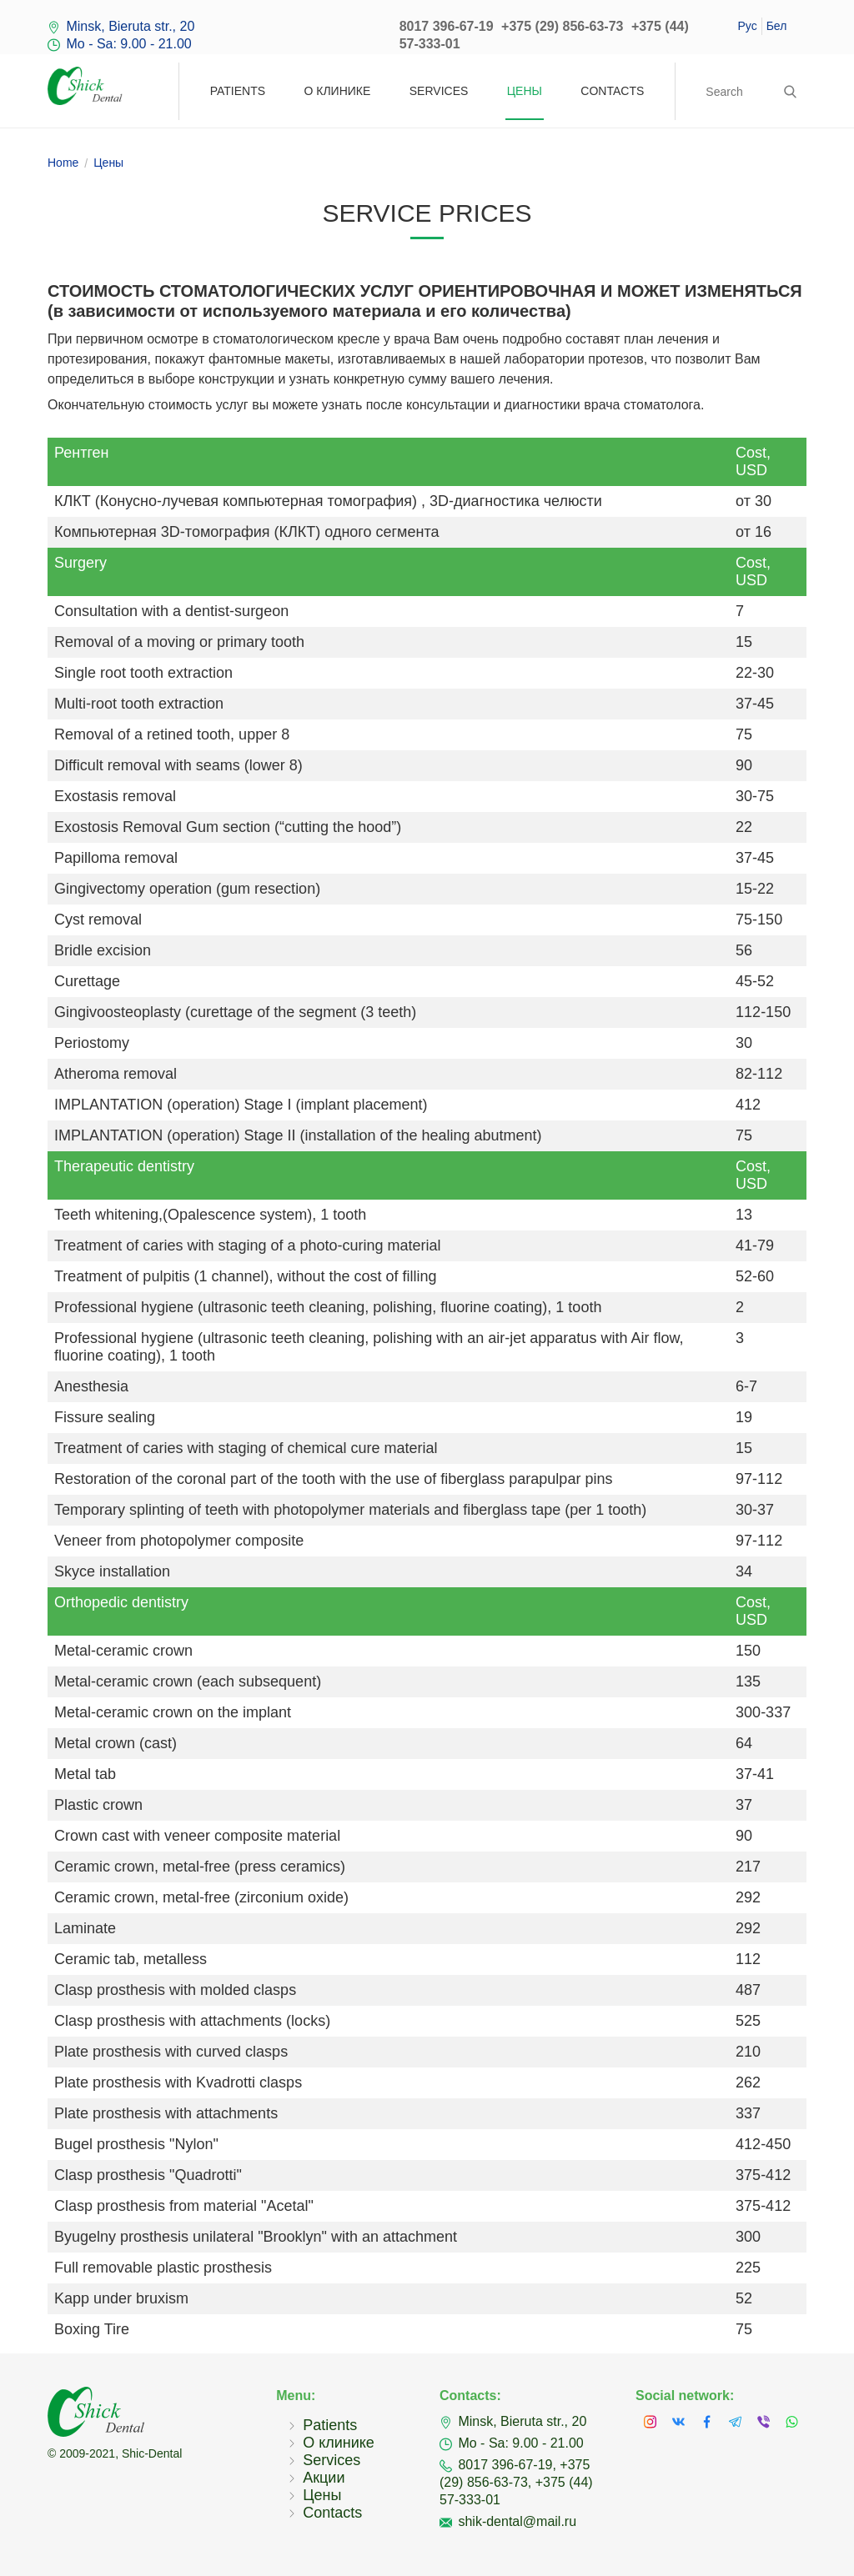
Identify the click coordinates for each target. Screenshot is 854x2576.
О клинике (337, 91)
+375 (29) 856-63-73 (562, 26)
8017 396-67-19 (446, 26)
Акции (323, 2477)
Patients (237, 91)
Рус (746, 26)
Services (439, 91)
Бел (776, 26)
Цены (524, 91)
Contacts (612, 91)
